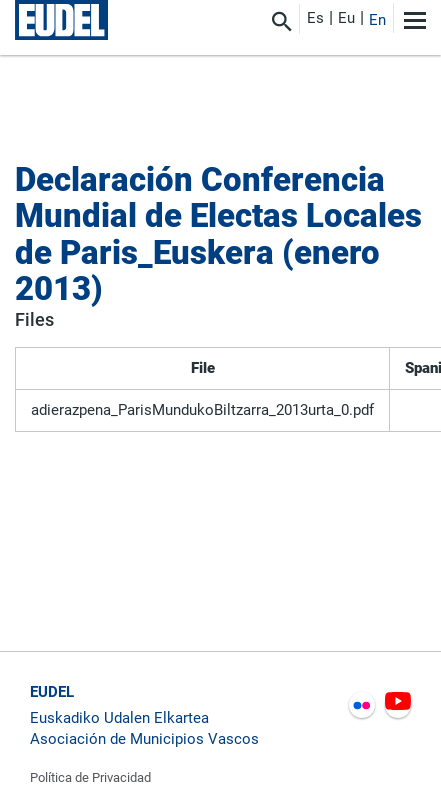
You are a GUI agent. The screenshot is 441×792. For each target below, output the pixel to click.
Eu (346, 18)
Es (315, 18)
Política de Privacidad (90, 777)
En (377, 20)
